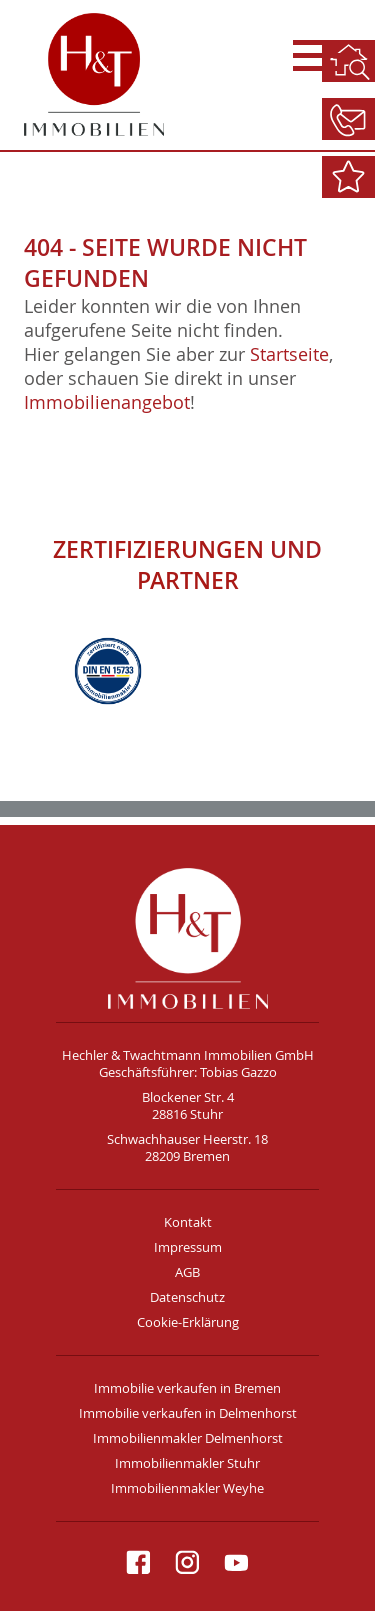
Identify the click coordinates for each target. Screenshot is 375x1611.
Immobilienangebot (107, 402)
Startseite (289, 354)
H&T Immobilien (187, 938)
